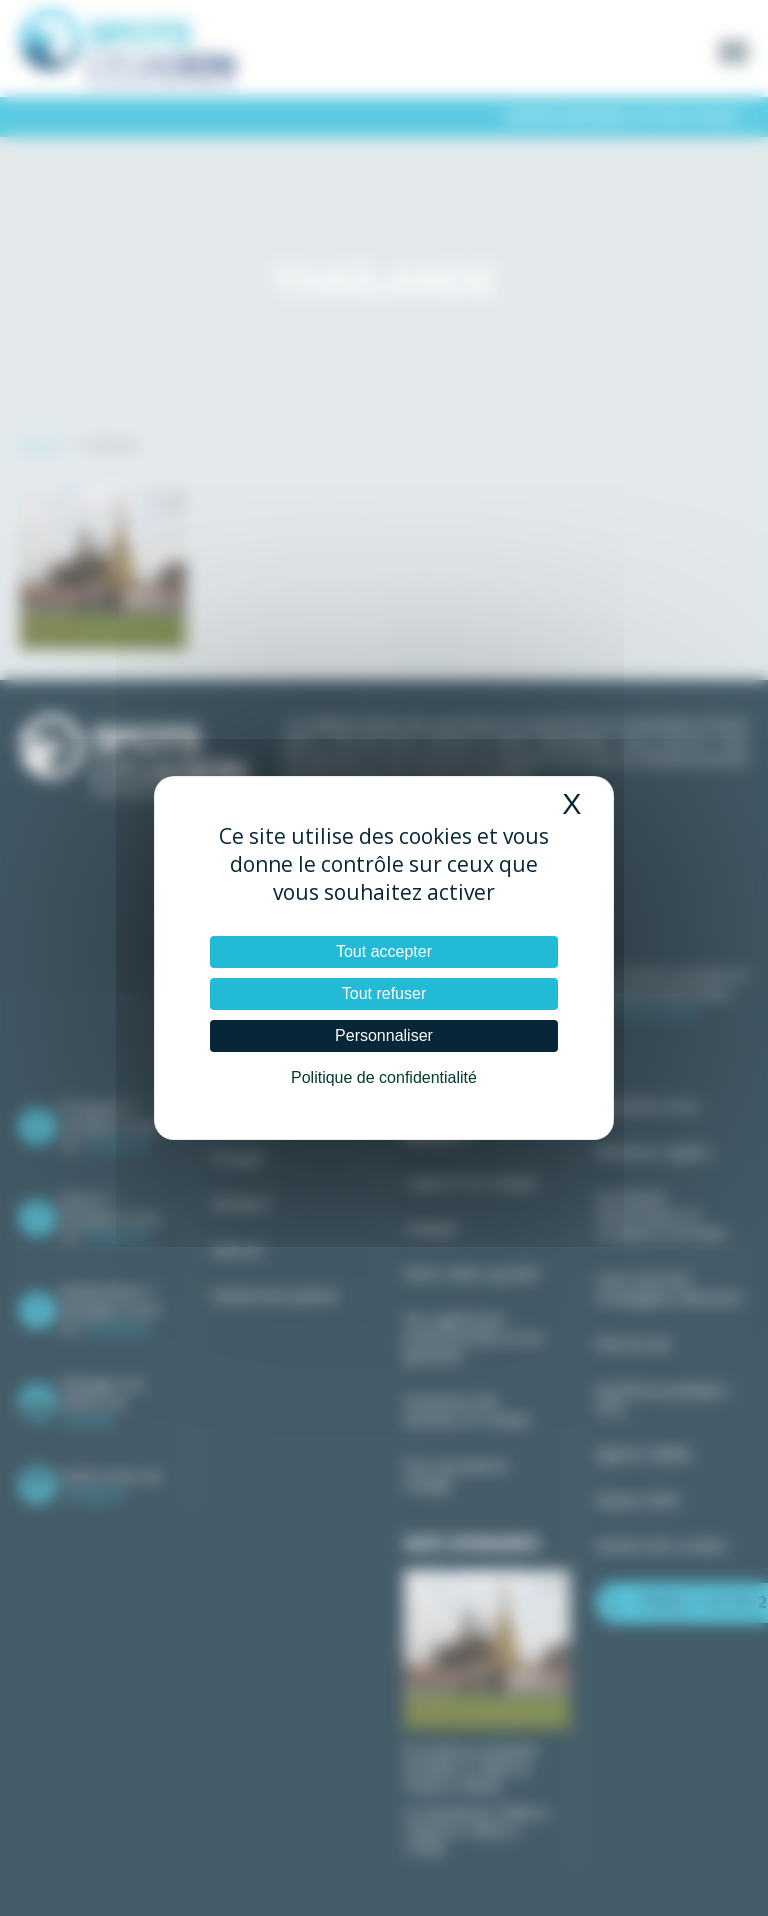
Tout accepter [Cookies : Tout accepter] (384, 951)
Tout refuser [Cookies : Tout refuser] (384, 993)
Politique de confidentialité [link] (384, 1077)
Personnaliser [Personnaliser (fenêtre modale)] (384, 1035)
